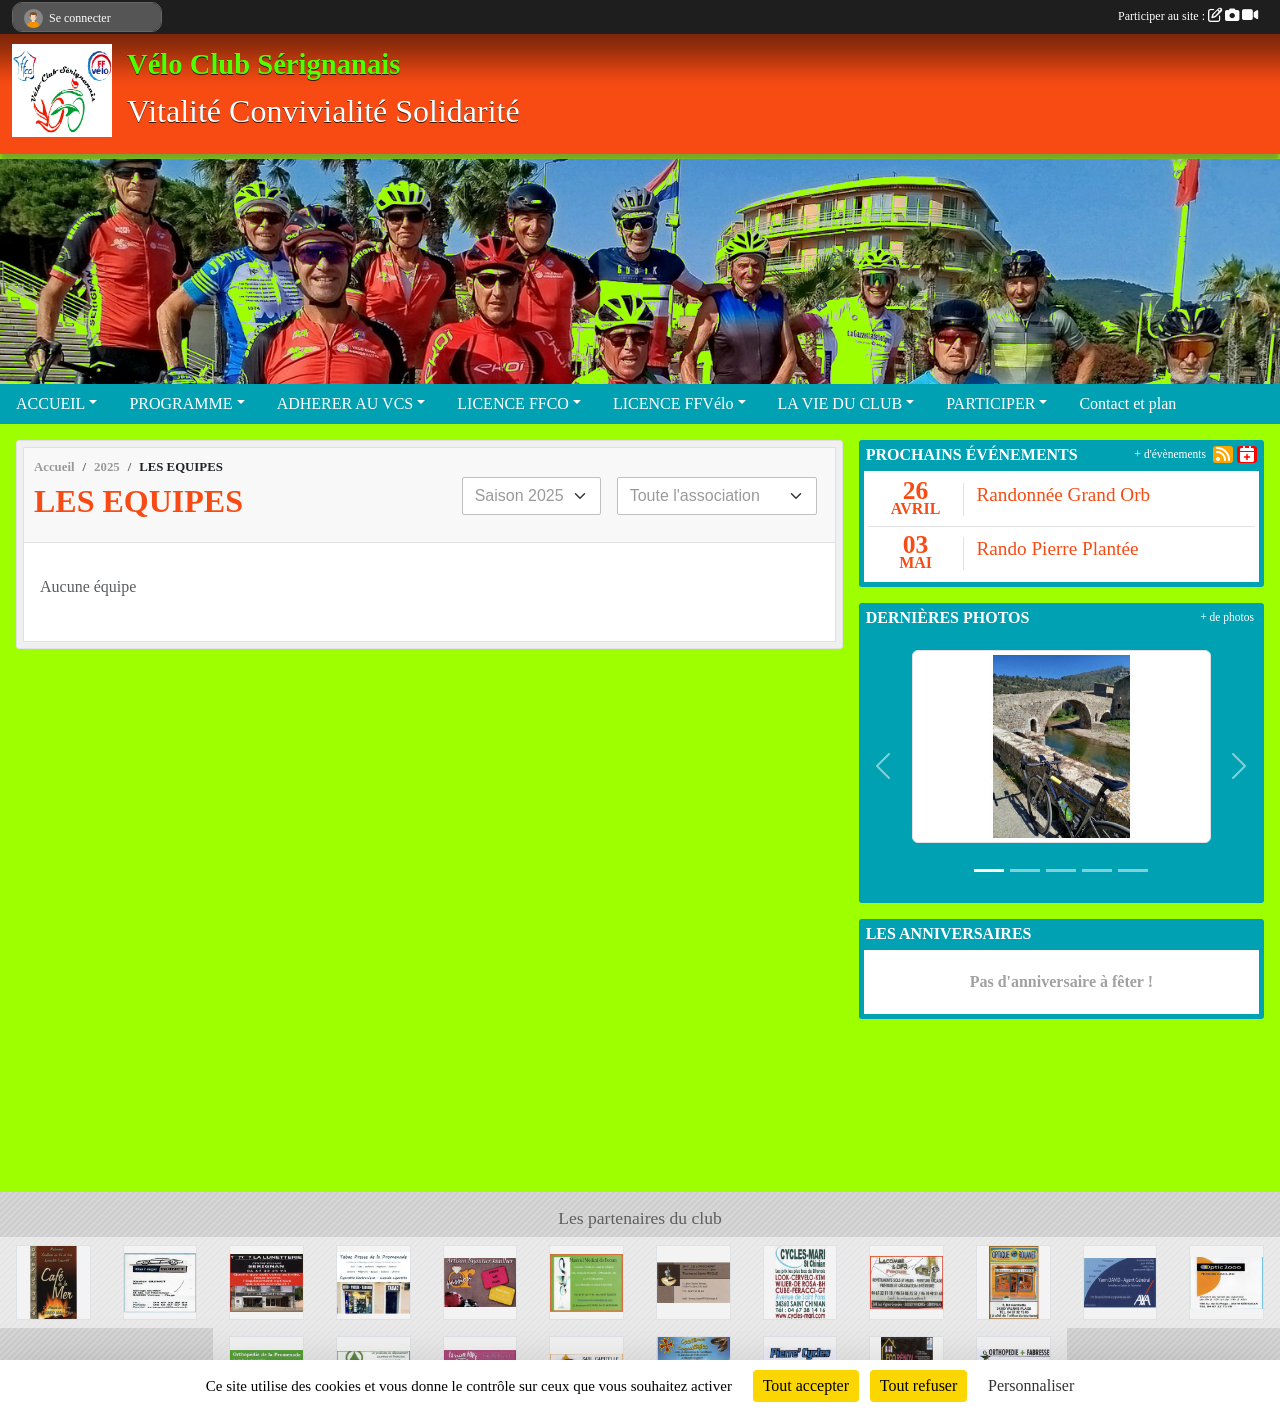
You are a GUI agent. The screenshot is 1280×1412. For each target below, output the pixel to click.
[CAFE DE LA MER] (53, 1280)
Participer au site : (1188, 16)
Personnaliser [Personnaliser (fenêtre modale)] (1031, 1385)
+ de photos (1227, 617)
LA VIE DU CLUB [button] (840, 403)
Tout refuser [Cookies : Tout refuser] (919, 1385)
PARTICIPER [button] (990, 403)
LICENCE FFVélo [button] (673, 403)
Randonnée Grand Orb (1063, 494)
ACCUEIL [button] (50, 403)
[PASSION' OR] (480, 1280)
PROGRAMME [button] (180, 403)
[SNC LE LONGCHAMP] (693, 1280)
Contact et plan (1127, 403)
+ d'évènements (1170, 454)
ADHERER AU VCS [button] (345, 403)
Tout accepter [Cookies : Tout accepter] (806, 1385)
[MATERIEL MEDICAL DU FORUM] (586, 1280)
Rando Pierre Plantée (1057, 548)
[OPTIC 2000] (1226, 1280)
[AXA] (1120, 1280)
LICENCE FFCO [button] (513, 403)
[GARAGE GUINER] (160, 1280)
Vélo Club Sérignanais (263, 64)
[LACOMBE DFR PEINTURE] (906, 1280)
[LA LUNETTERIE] (266, 1280)
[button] (884, 766)
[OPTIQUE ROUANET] (1013, 1280)
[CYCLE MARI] (800, 1280)
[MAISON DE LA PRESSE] (373, 1280)
